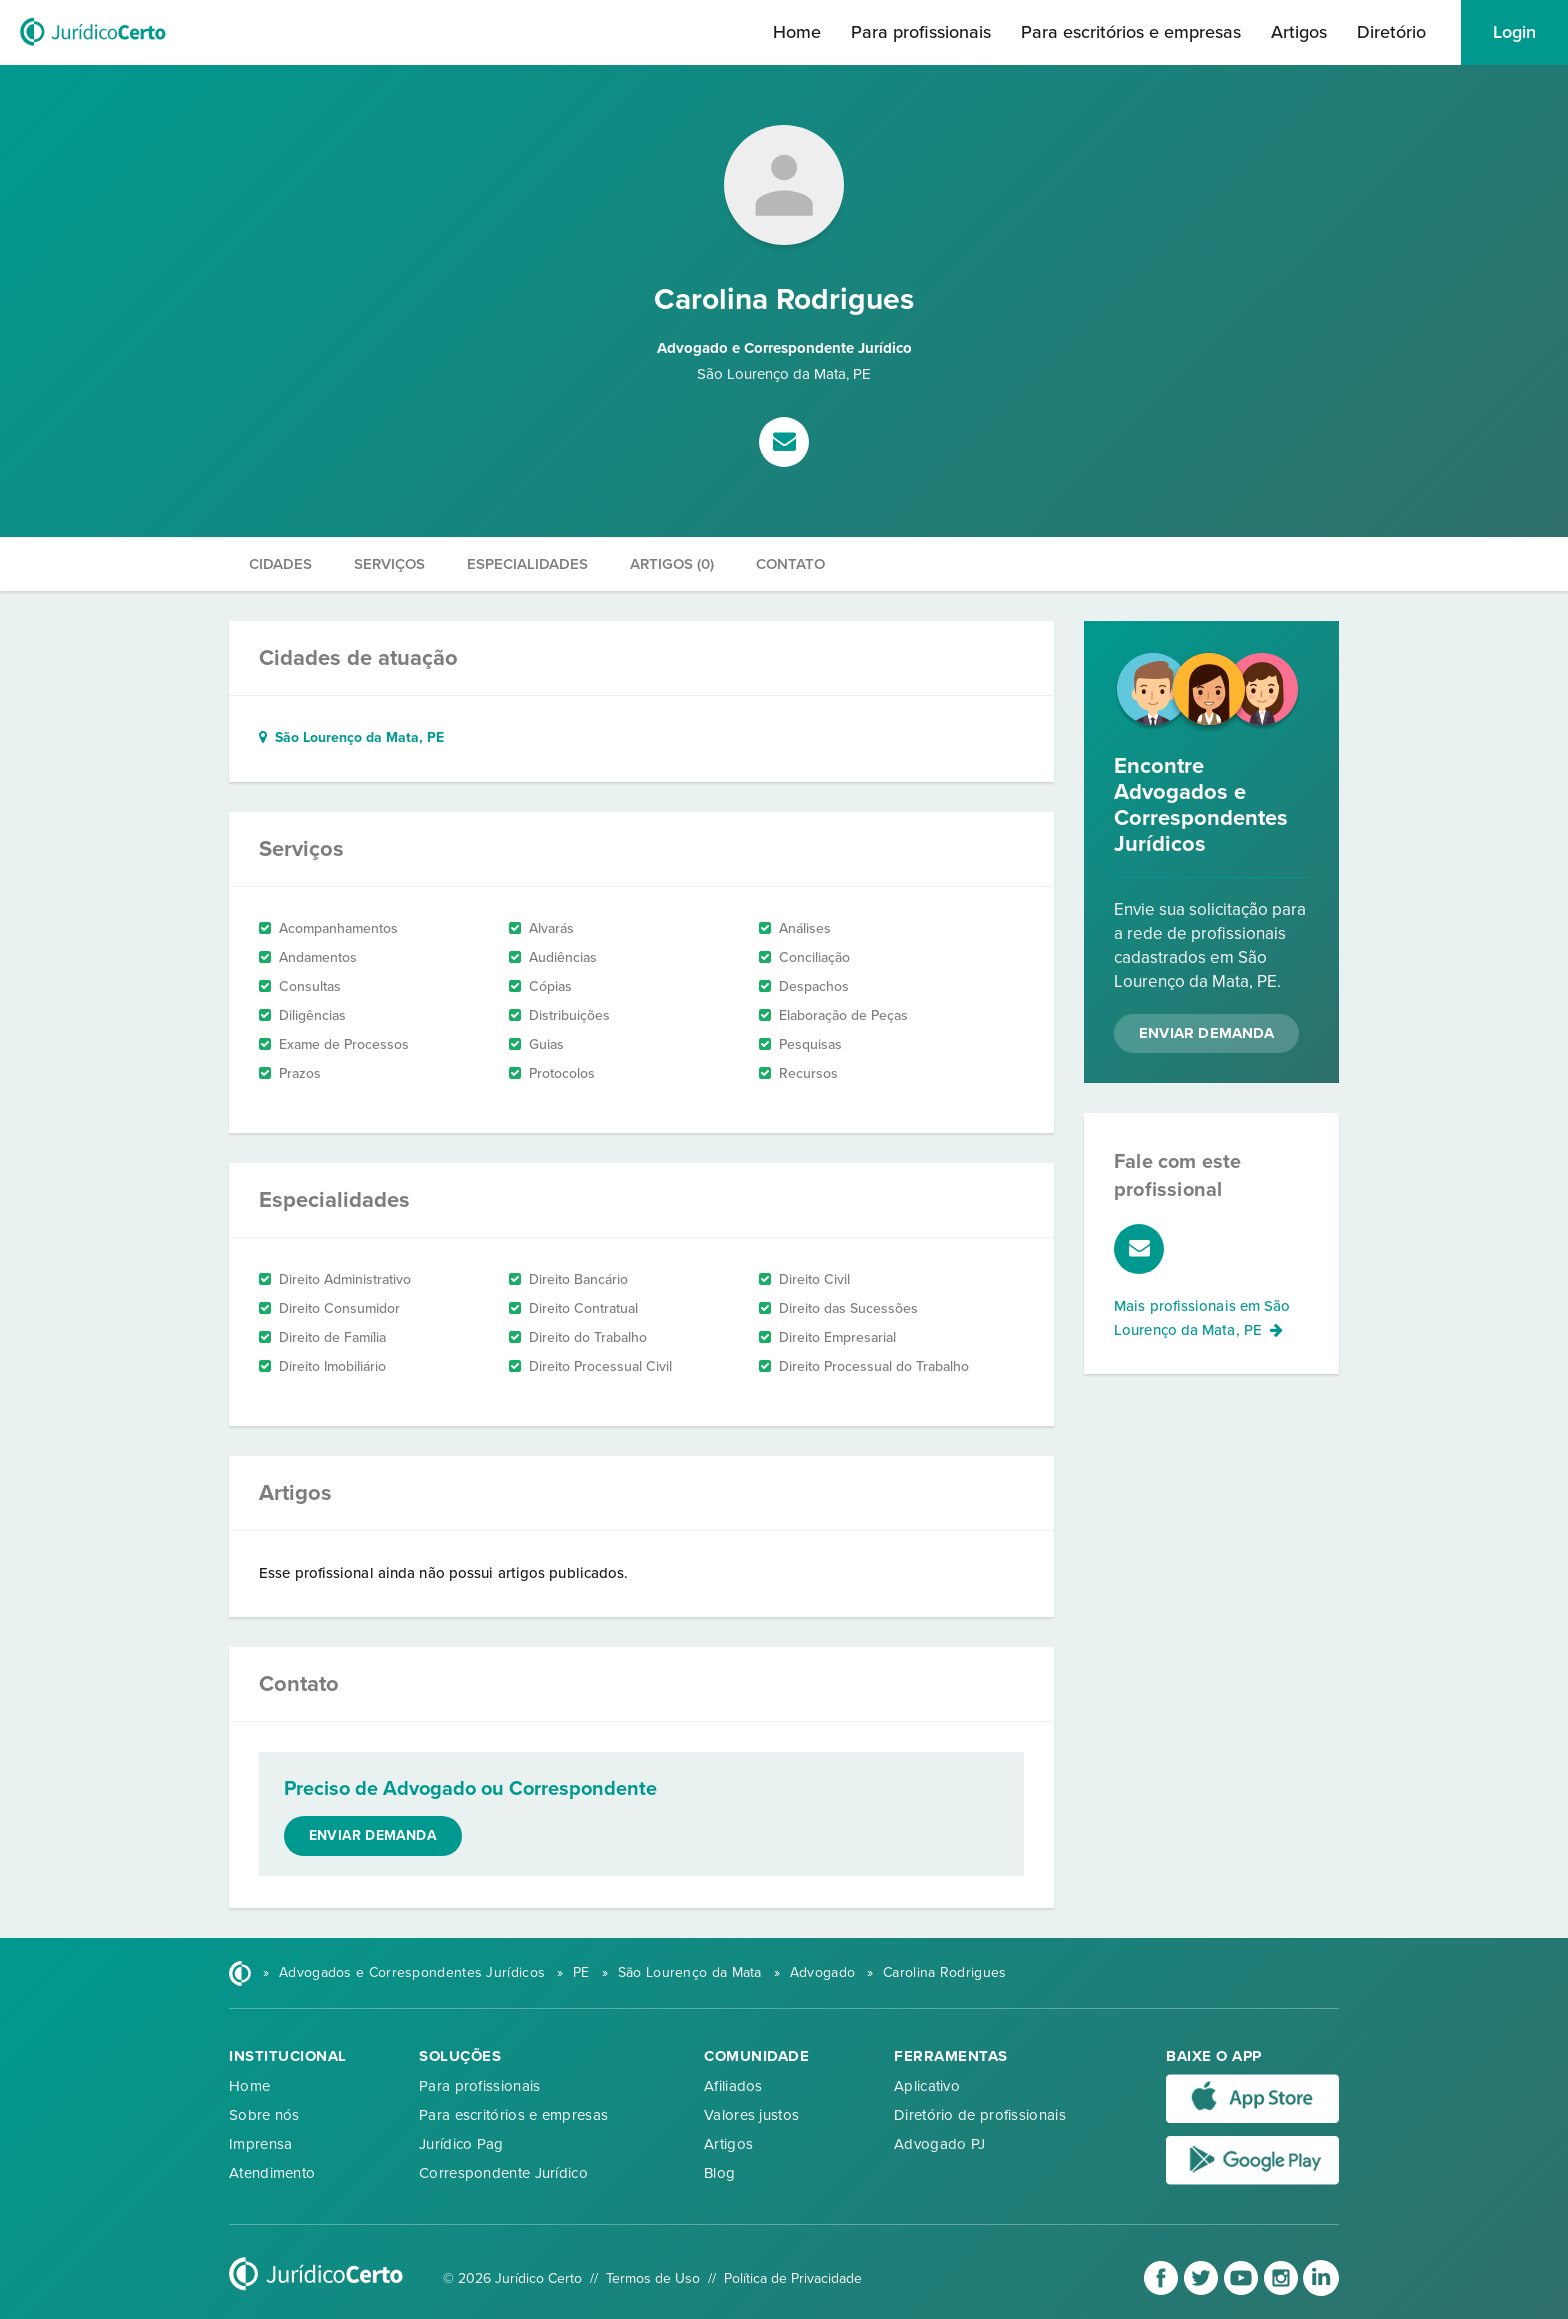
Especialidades (527, 564)
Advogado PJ (939, 2144)
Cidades (280, 564)
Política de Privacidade (793, 2278)
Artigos (1299, 32)
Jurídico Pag (461, 2144)
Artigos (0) (672, 564)
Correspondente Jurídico (503, 2173)
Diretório (1391, 32)
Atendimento (272, 2173)
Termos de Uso (653, 2278)
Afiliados (733, 2086)
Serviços (389, 564)
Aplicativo (927, 2086)
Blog (719, 2173)
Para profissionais (921, 32)
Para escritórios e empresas (1131, 32)
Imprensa (260, 2144)
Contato (790, 564)
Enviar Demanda (1206, 1033)
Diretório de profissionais (980, 2115)
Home (797, 32)
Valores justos (751, 2115)
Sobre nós (264, 2115)
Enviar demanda (373, 1835)
